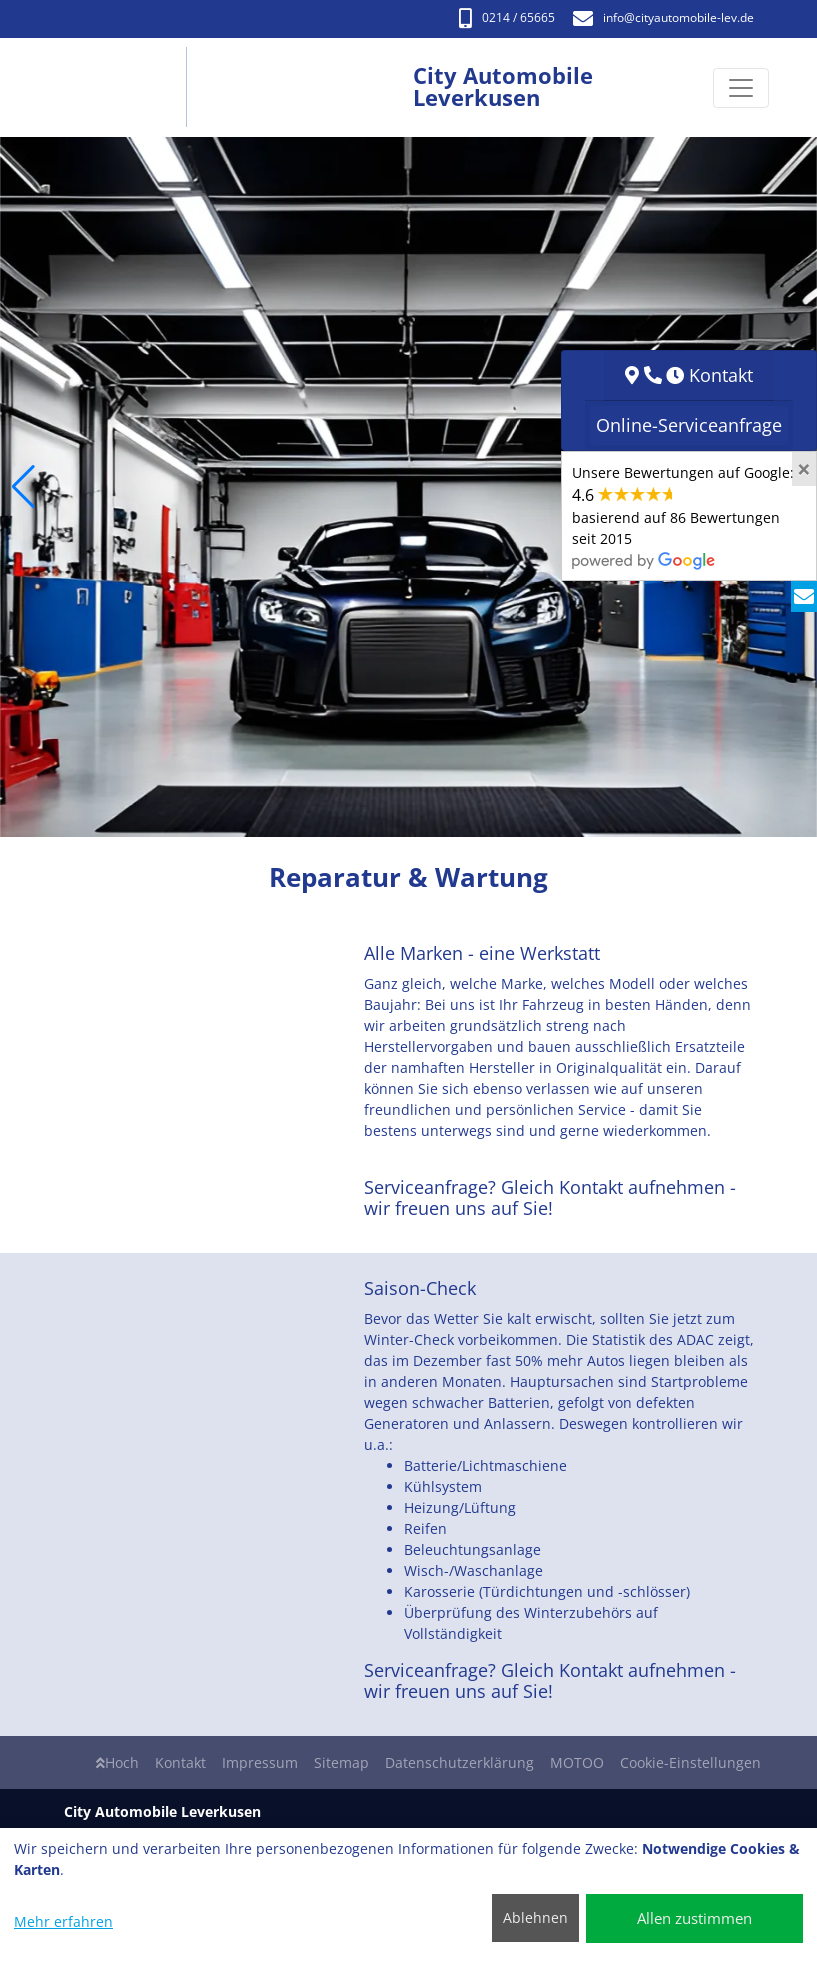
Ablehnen (535, 1917)
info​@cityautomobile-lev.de (663, 17)
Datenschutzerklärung (459, 1762)
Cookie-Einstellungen (690, 1762)
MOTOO (577, 1762)
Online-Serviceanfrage (689, 425)
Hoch (117, 1762)
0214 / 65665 (507, 17)
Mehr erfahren (63, 1921)
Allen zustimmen (694, 1918)
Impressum (260, 1762)
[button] (23, 487)
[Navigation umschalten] (741, 88)
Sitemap (341, 1762)
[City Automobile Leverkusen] (123, 87)
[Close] (804, 469)
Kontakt (180, 1762)
